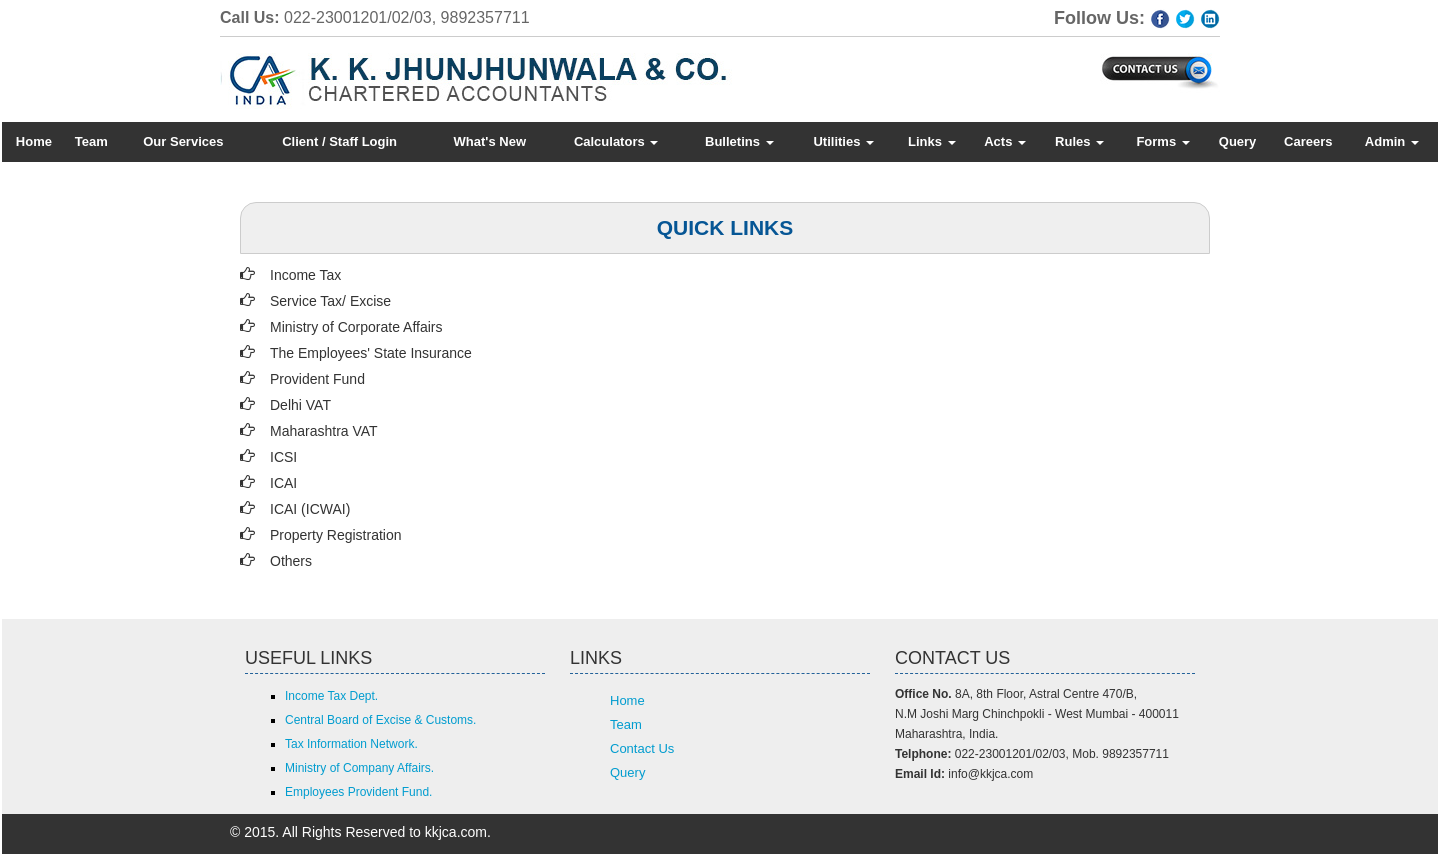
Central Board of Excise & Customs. (380, 720)
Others (291, 561)
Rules (1079, 141)
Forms (1162, 141)
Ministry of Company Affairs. (359, 768)
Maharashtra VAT (324, 431)
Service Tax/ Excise (330, 301)
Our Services (183, 141)
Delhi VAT (300, 405)
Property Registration (336, 535)
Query (1238, 141)
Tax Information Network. (351, 744)
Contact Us (642, 748)
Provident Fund (317, 379)
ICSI (283, 457)
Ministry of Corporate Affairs (356, 327)
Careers (1308, 141)
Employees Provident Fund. (358, 792)
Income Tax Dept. (331, 696)
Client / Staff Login (339, 141)
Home (34, 141)
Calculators (616, 141)
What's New (490, 141)
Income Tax (305, 275)
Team (91, 141)
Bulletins (739, 141)
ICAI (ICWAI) (310, 509)
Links (932, 141)
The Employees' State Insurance (371, 353)
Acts (1005, 141)
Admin (1392, 141)
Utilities (843, 141)
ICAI (283, 483)
